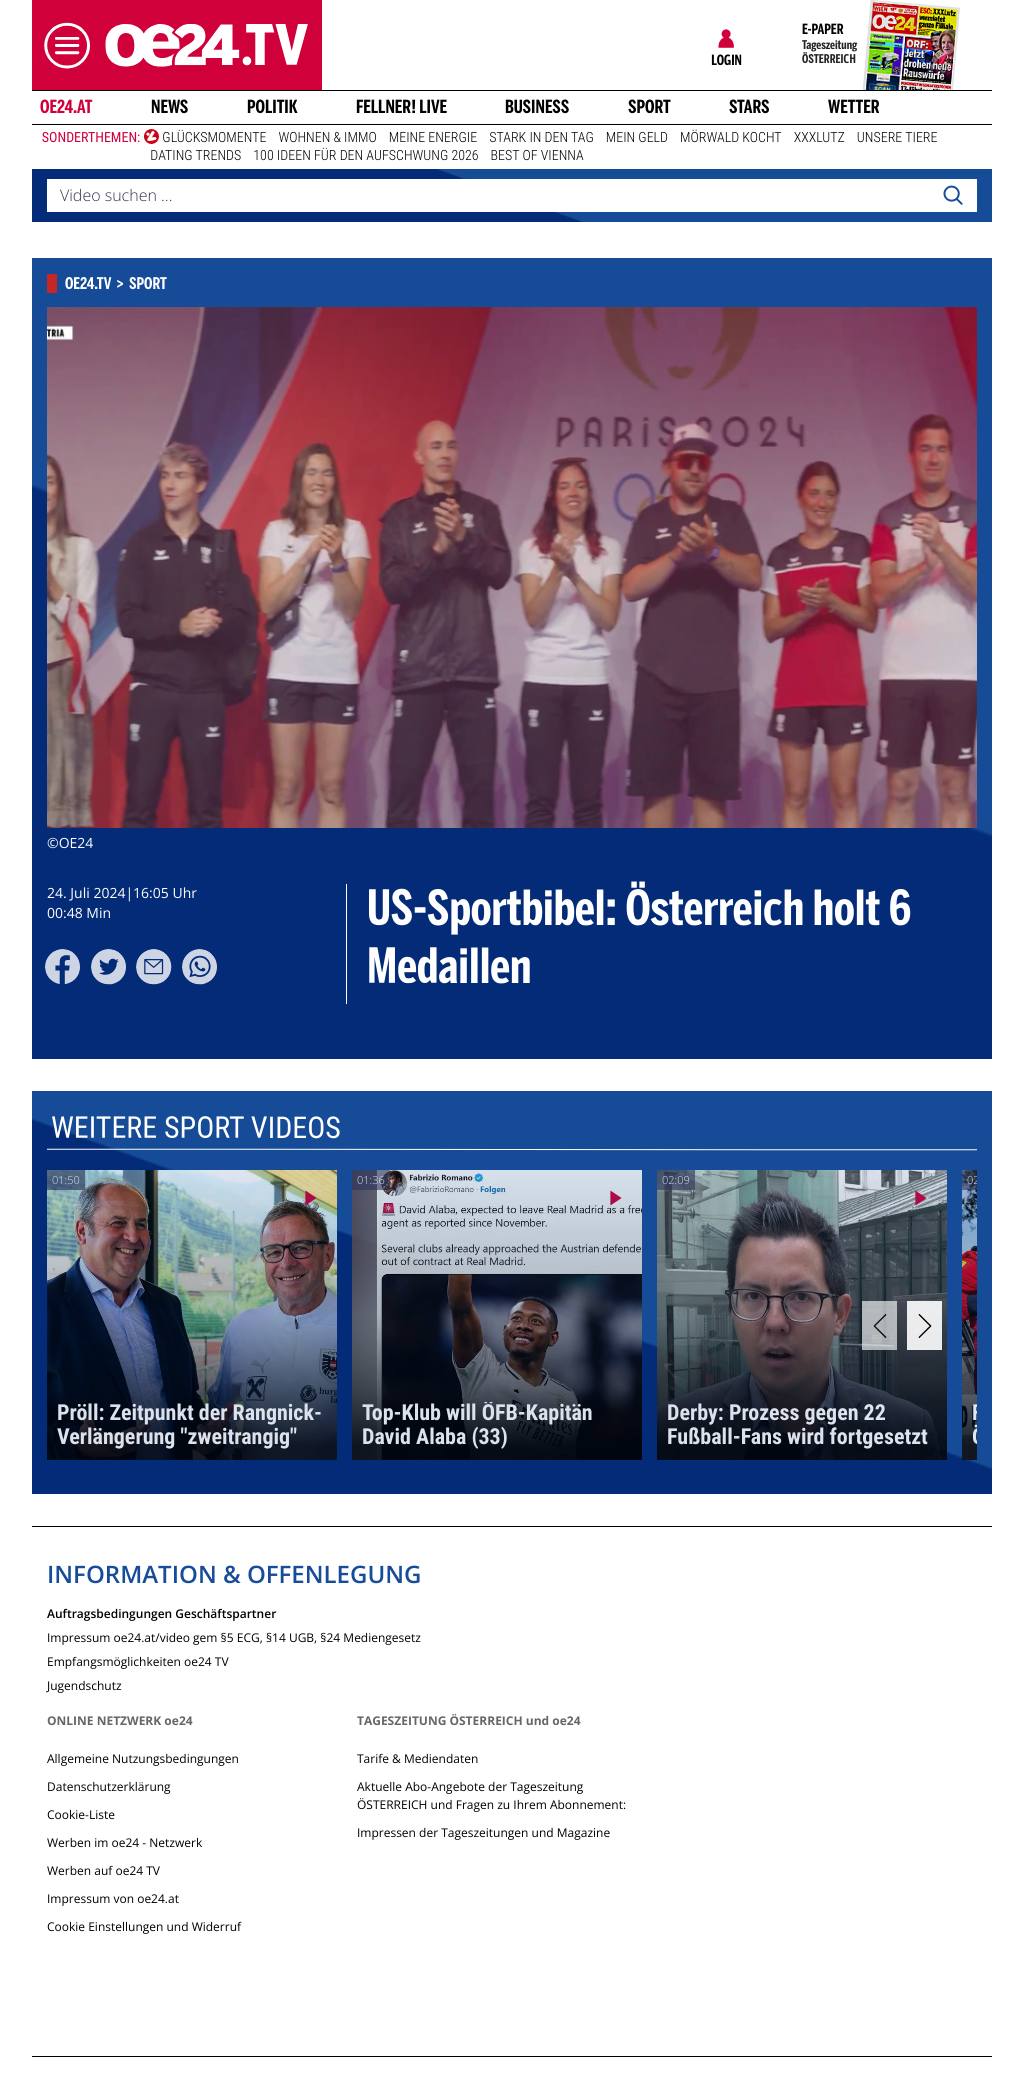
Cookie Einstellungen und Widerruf (144, 1926)
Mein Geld (637, 138)
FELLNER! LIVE (401, 107)
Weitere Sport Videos (196, 1128)
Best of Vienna (537, 156)
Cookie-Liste (81, 1814)
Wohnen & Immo (327, 138)
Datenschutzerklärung (109, 1786)
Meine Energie (433, 138)
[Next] (924, 1325)
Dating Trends (195, 156)
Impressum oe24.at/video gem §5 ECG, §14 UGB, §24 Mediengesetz (234, 1636)
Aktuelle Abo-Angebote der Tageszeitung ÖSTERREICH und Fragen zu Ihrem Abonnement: (491, 1795)
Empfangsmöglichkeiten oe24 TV (138, 1660)
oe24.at (66, 107)
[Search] (953, 196)
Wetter (854, 107)
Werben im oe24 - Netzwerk (124, 1842)
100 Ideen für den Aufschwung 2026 (365, 156)
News (169, 107)
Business (537, 107)
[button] (62, 45)
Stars (749, 107)
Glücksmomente (214, 138)
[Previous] (879, 1325)
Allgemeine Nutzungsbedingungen (143, 1758)
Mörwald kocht (731, 138)
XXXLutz (819, 138)
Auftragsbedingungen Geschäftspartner (161, 1612)
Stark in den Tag (541, 138)
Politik (272, 107)
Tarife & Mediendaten (417, 1758)
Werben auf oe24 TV (103, 1870)
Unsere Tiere (897, 138)
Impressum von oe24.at (113, 1898)
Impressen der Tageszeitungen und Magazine (483, 1832)
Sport (649, 107)
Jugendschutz (84, 1684)
